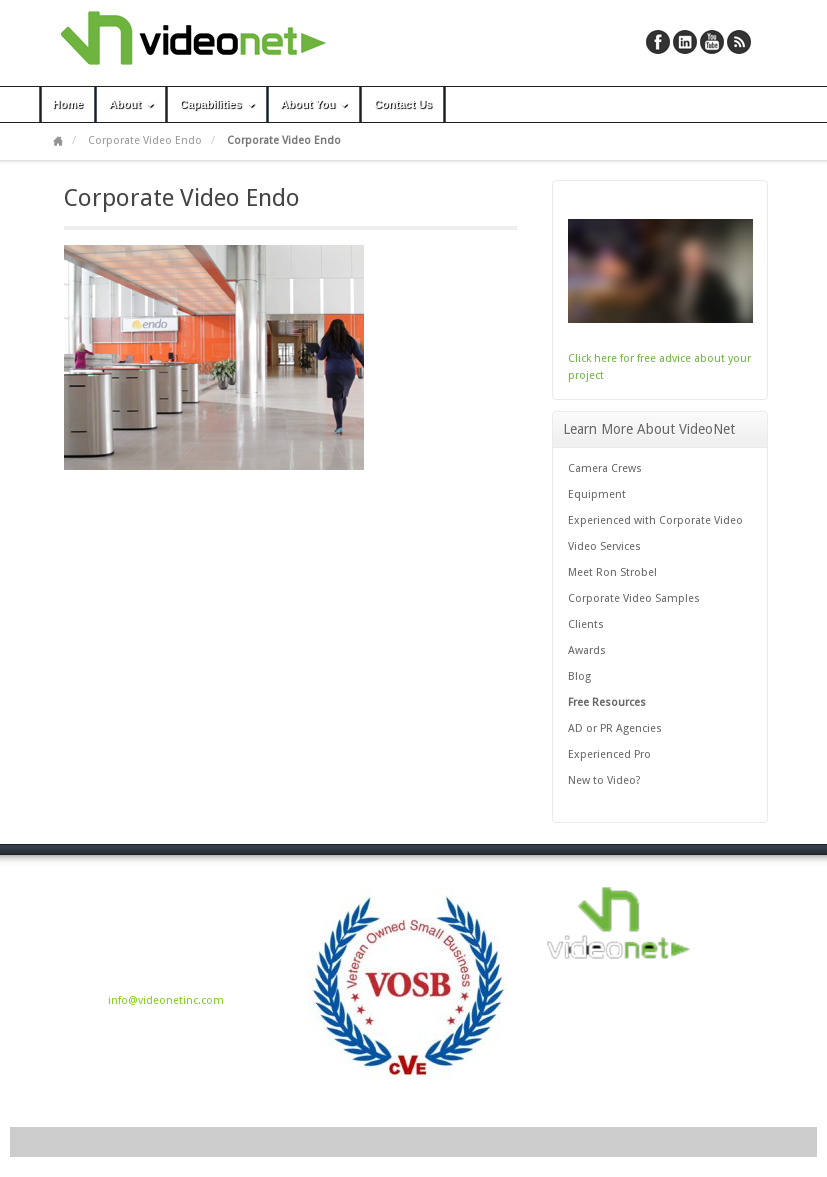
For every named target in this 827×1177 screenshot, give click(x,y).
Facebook (658, 42)
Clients (586, 624)
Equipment (597, 494)
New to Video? (604, 780)
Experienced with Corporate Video (655, 520)
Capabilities (219, 104)
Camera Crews (605, 468)
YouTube (712, 42)
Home (68, 104)
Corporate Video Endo (145, 140)
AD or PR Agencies (615, 728)
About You (317, 104)
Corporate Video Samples (634, 598)
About (133, 104)
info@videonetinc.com (166, 1000)
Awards (587, 650)
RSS (739, 42)
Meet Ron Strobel (612, 572)
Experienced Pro (609, 754)
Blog (579, 676)
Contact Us (403, 104)
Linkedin (685, 42)
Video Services (604, 546)
